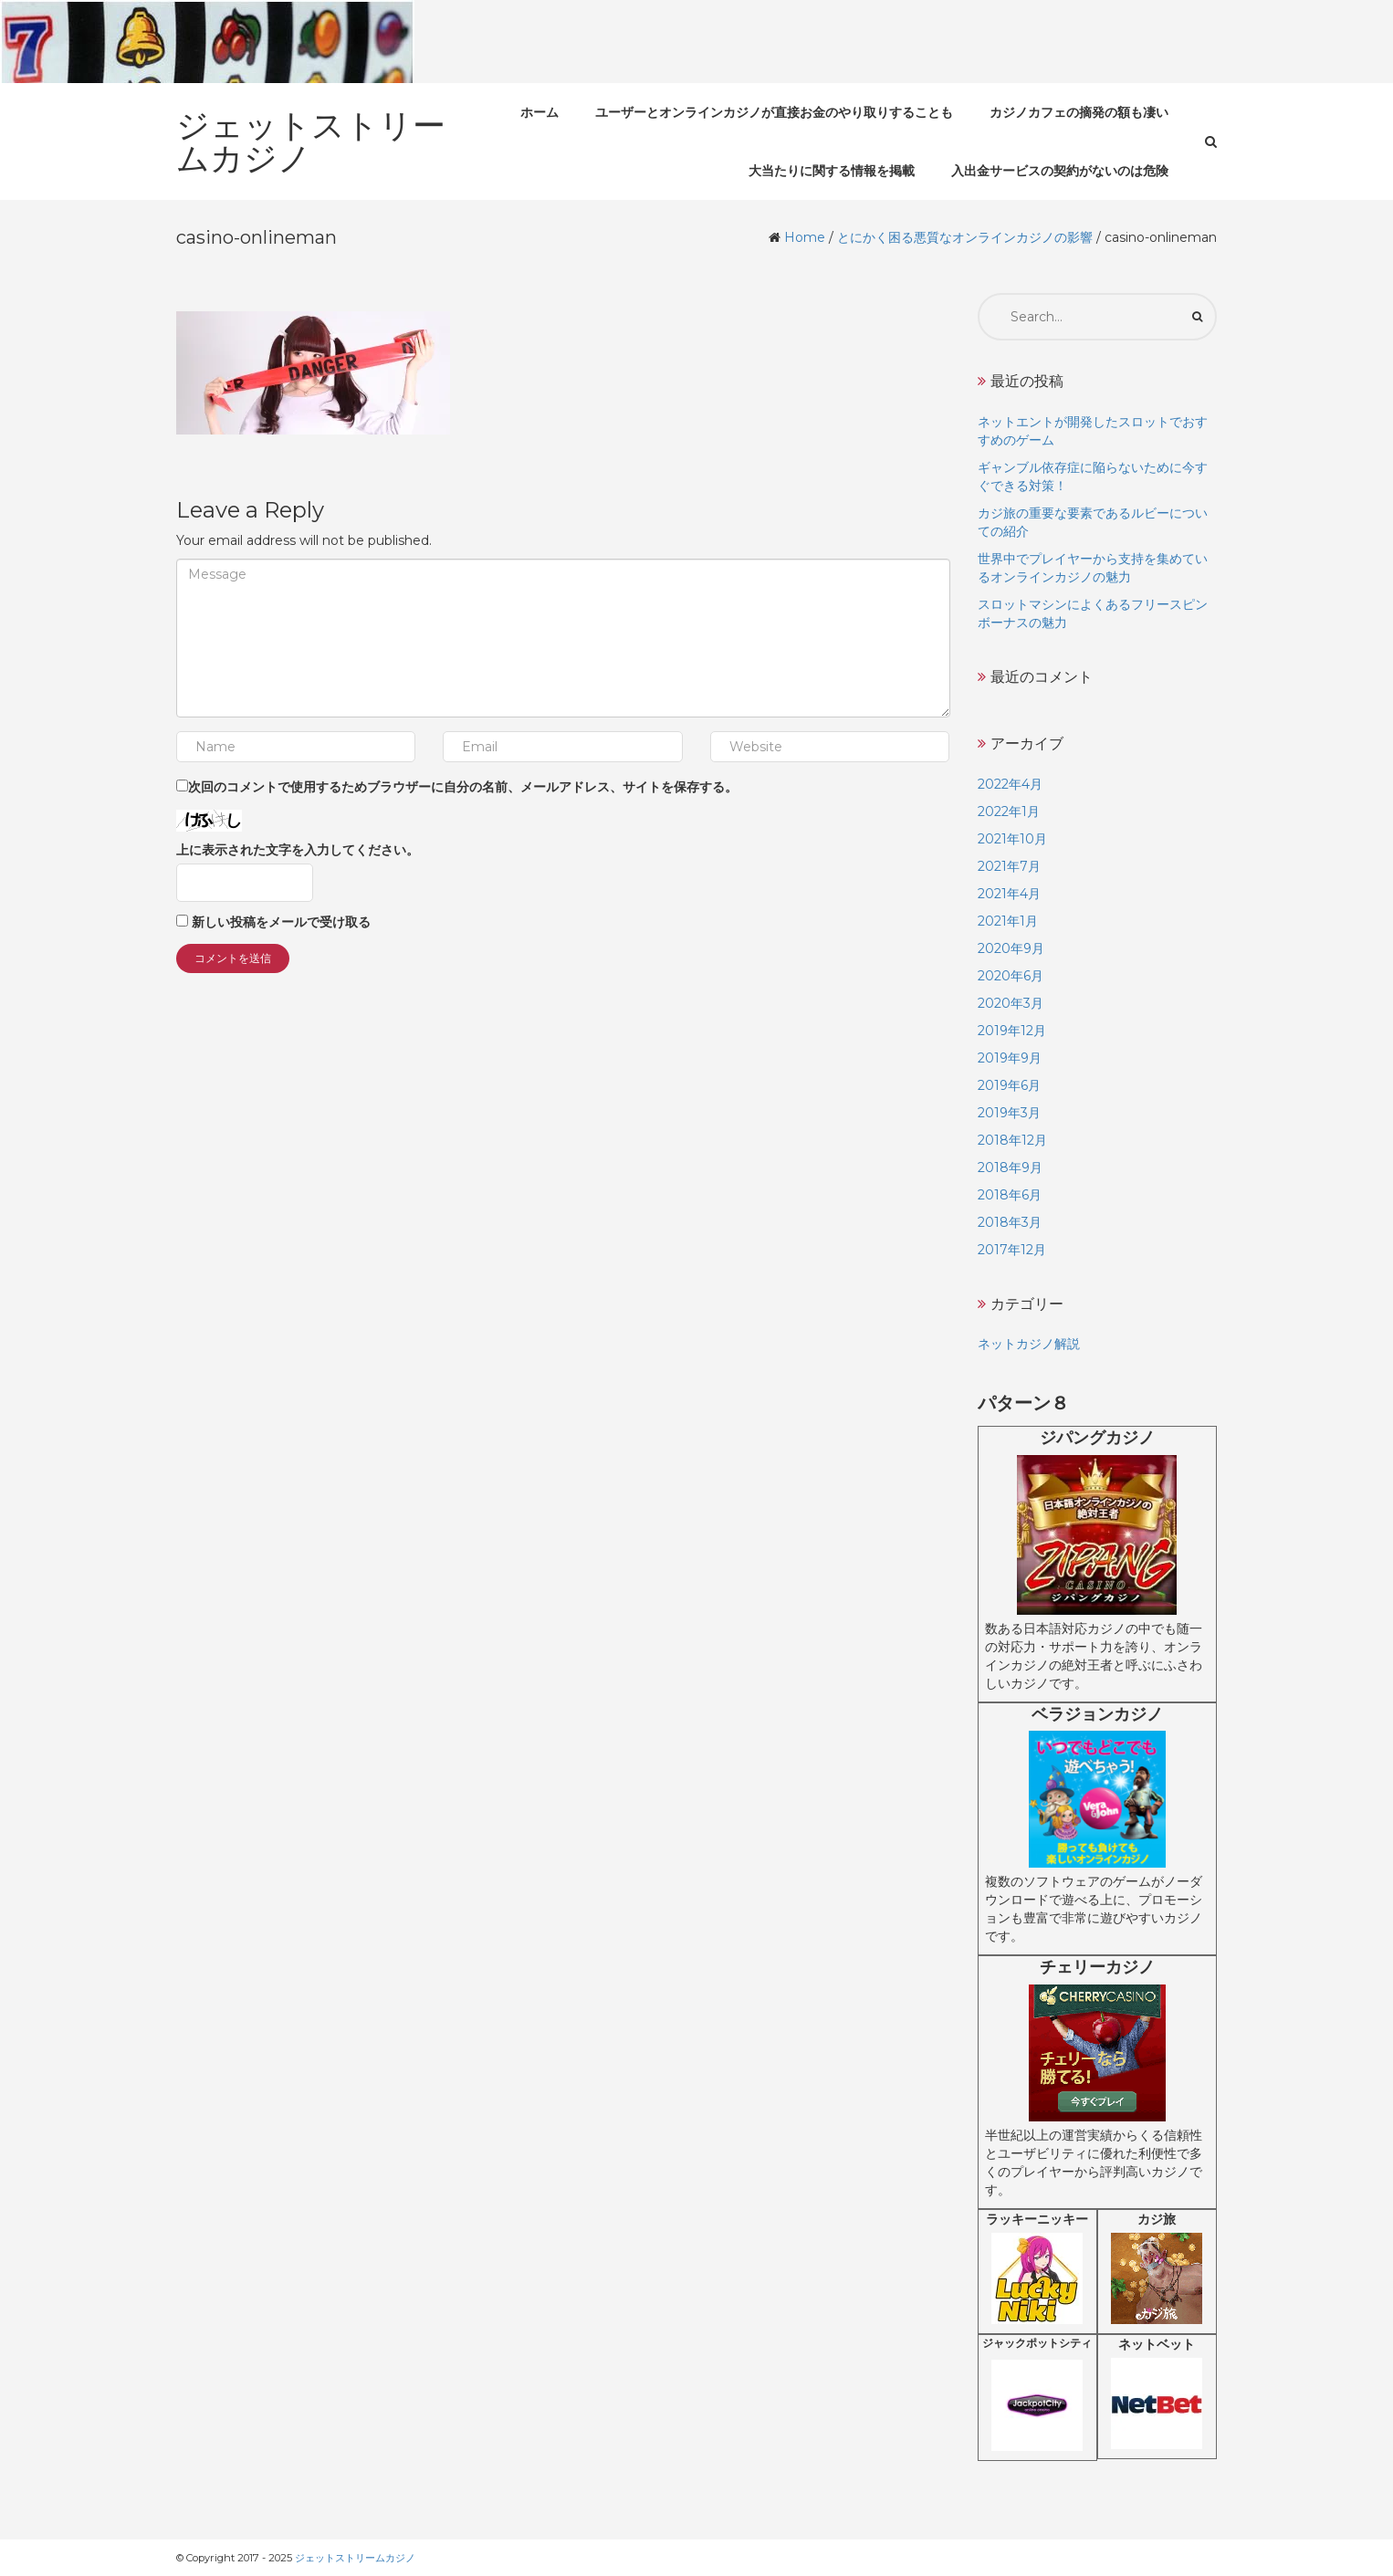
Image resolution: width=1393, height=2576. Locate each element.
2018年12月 (1012, 1140)
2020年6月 (1010, 976)
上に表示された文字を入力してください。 (297, 850)
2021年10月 (1012, 839)
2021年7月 (1009, 866)
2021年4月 (1009, 893)
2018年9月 (1010, 1167)
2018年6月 (1010, 1195)
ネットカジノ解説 (1029, 1343)
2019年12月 (1012, 1030)
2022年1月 (1009, 811)
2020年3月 (1010, 1003)
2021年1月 (1008, 921)
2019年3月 (1009, 1113)
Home (804, 237)
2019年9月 (1010, 1058)
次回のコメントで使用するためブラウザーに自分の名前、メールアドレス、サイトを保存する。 (463, 787)
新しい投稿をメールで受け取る (281, 922)
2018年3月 (1010, 1222)
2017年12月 (1012, 1249)
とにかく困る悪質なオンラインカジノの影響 (965, 237)
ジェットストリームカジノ (355, 2557)
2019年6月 (1009, 1085)
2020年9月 (1011, 948)
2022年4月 (1010, 784)
